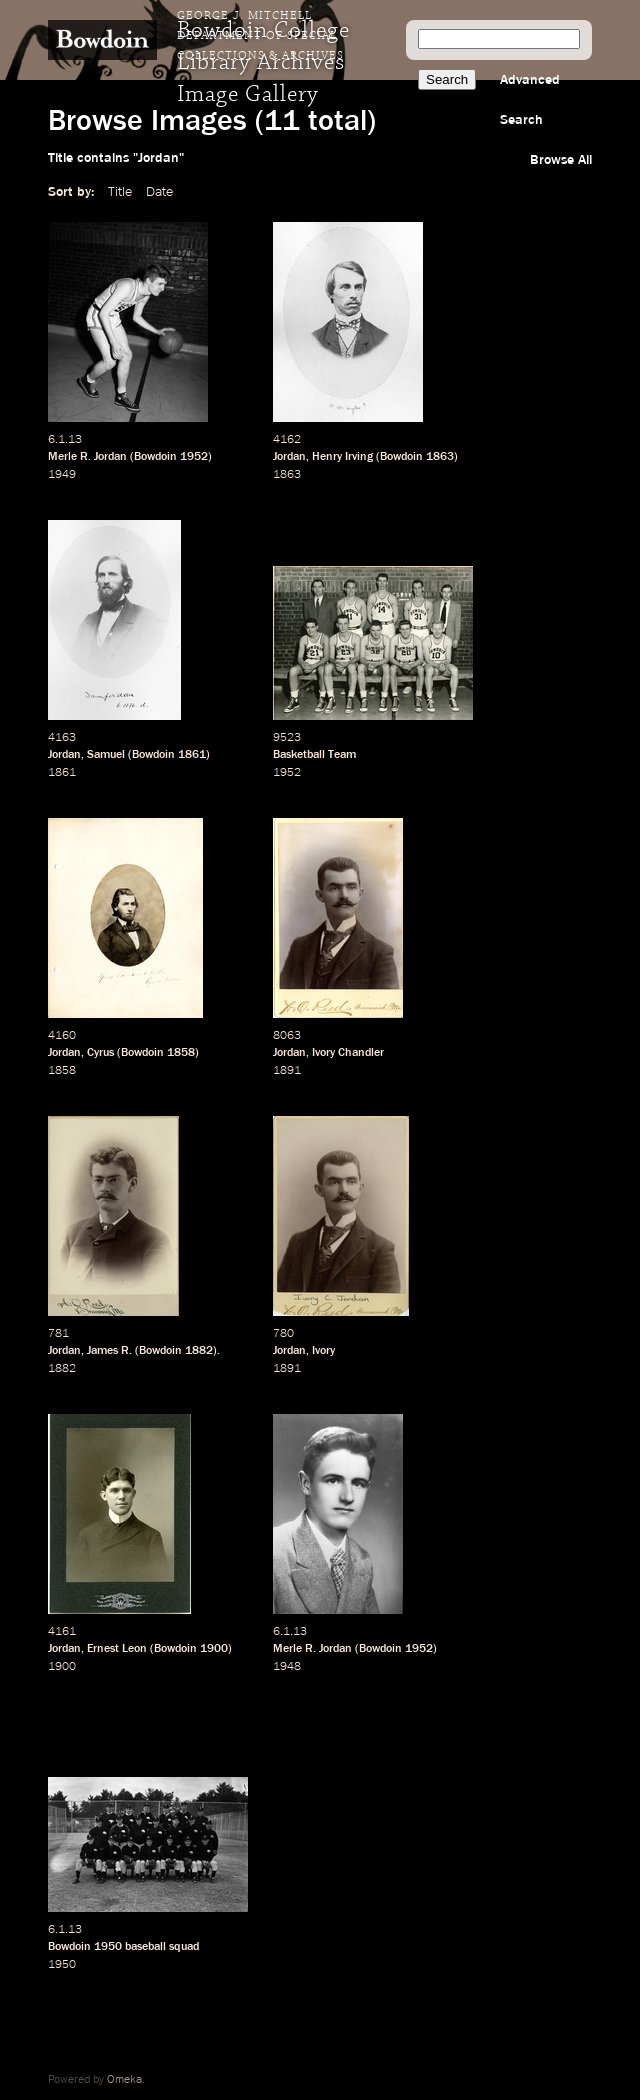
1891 (287, 1071)
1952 (194, 457)
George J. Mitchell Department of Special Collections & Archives (260, 36)
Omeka (124, 2080)
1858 (181, 1053)
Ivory (323, 1351)
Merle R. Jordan (87, 457)
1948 (287, 1667)
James (102, 1351)
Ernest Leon (117, 1649)
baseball (145, 1947)
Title (120, 192)
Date (159, 192)
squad (184, 1947)
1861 (192, 755)
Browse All (561, 160)
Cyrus (100, 1053)
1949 (62, 475)
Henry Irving (342, 457)
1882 (199, 1351)
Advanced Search (530, 100)
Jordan (289, 457)
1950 (108, 1947)
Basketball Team (314, 755)
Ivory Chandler (348, 1053)
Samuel (106, 755)
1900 (214, 1649)
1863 (440, 457)
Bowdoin (155, 457)
